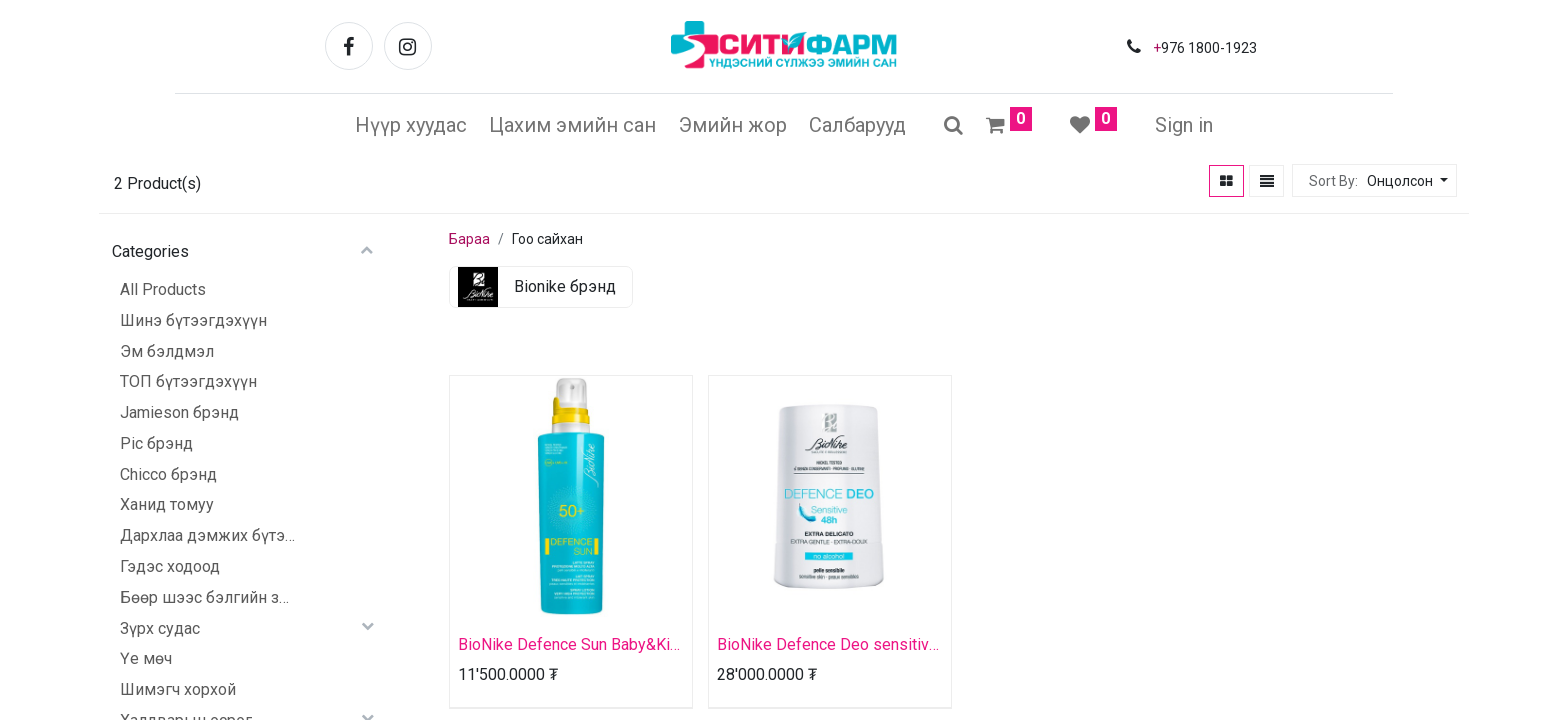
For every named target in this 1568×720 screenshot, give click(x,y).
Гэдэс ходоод (170, 566)
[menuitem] (411, 125)
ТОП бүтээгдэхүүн (188, 381)
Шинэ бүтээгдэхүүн (193, 320)
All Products (163, 289)
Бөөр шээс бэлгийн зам (207, 597)
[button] (1405, 181)
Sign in (1184, 125)
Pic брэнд (156, 443)
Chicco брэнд (168, 474)
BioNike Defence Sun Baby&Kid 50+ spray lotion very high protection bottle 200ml (568, 645)
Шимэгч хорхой (178, 689)
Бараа (469, 239)
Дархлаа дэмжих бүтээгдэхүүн (207, 535)
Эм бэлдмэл (167, 351)
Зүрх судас (160, 628)
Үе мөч (146, 658)
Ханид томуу (167, 504)
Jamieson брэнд (179, 412)
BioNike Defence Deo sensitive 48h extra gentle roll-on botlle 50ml (827, 645)
